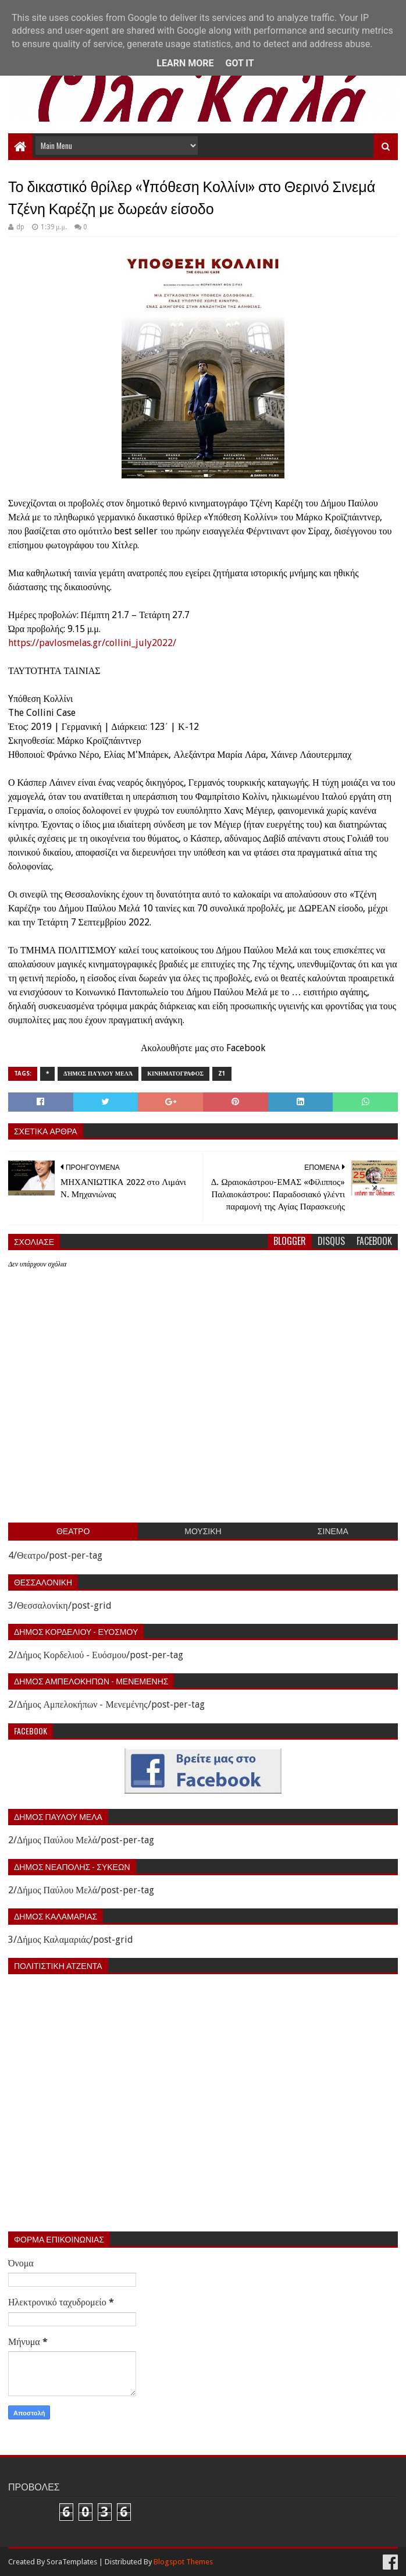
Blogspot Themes (183, 2561)
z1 (222, 1073)
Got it (239, 63)
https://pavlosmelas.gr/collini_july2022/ (92, 642)
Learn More (184, 63)
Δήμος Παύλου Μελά (98, 1073)
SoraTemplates (72, 2561)
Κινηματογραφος (175, 1073)
